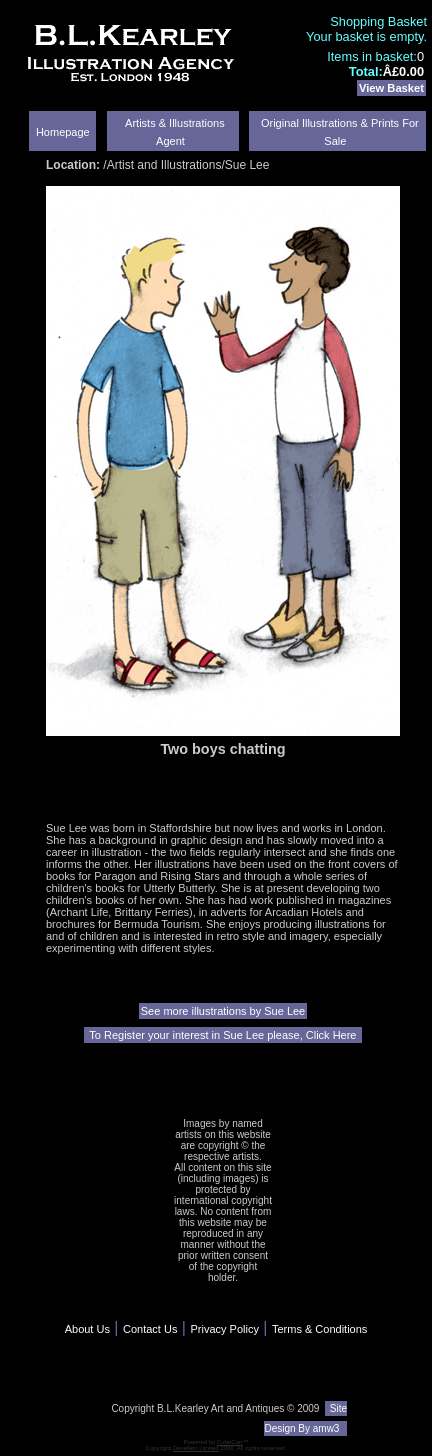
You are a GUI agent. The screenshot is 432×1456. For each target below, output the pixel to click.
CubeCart (230, 1442)
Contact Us (150, 1329)
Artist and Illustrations (164, 165)
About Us (87, 1329)
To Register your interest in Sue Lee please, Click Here (222, 1035)
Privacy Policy (224, 1329)
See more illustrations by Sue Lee (223, 1011)
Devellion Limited (196, 1448)
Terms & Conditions (319, 1329)
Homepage (63, 132)
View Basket (391, 88)
